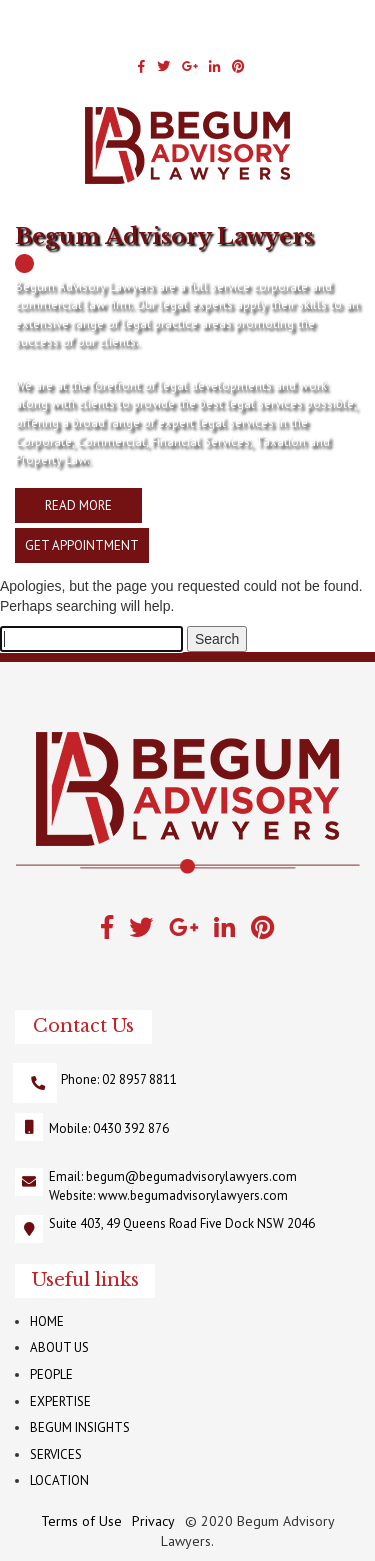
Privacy (153, 1521)
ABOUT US (59, 1347)
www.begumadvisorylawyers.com (193, 1195)
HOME (47, 1321)
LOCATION (59, 1480)
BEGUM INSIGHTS (80, 1427)
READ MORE (78, 505)
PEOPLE (51, 1374)
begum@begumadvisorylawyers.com (191, 1176)
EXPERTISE (60, 1401)
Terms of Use (81, 1521)
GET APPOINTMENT (82, 545)
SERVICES (56, 1454)
